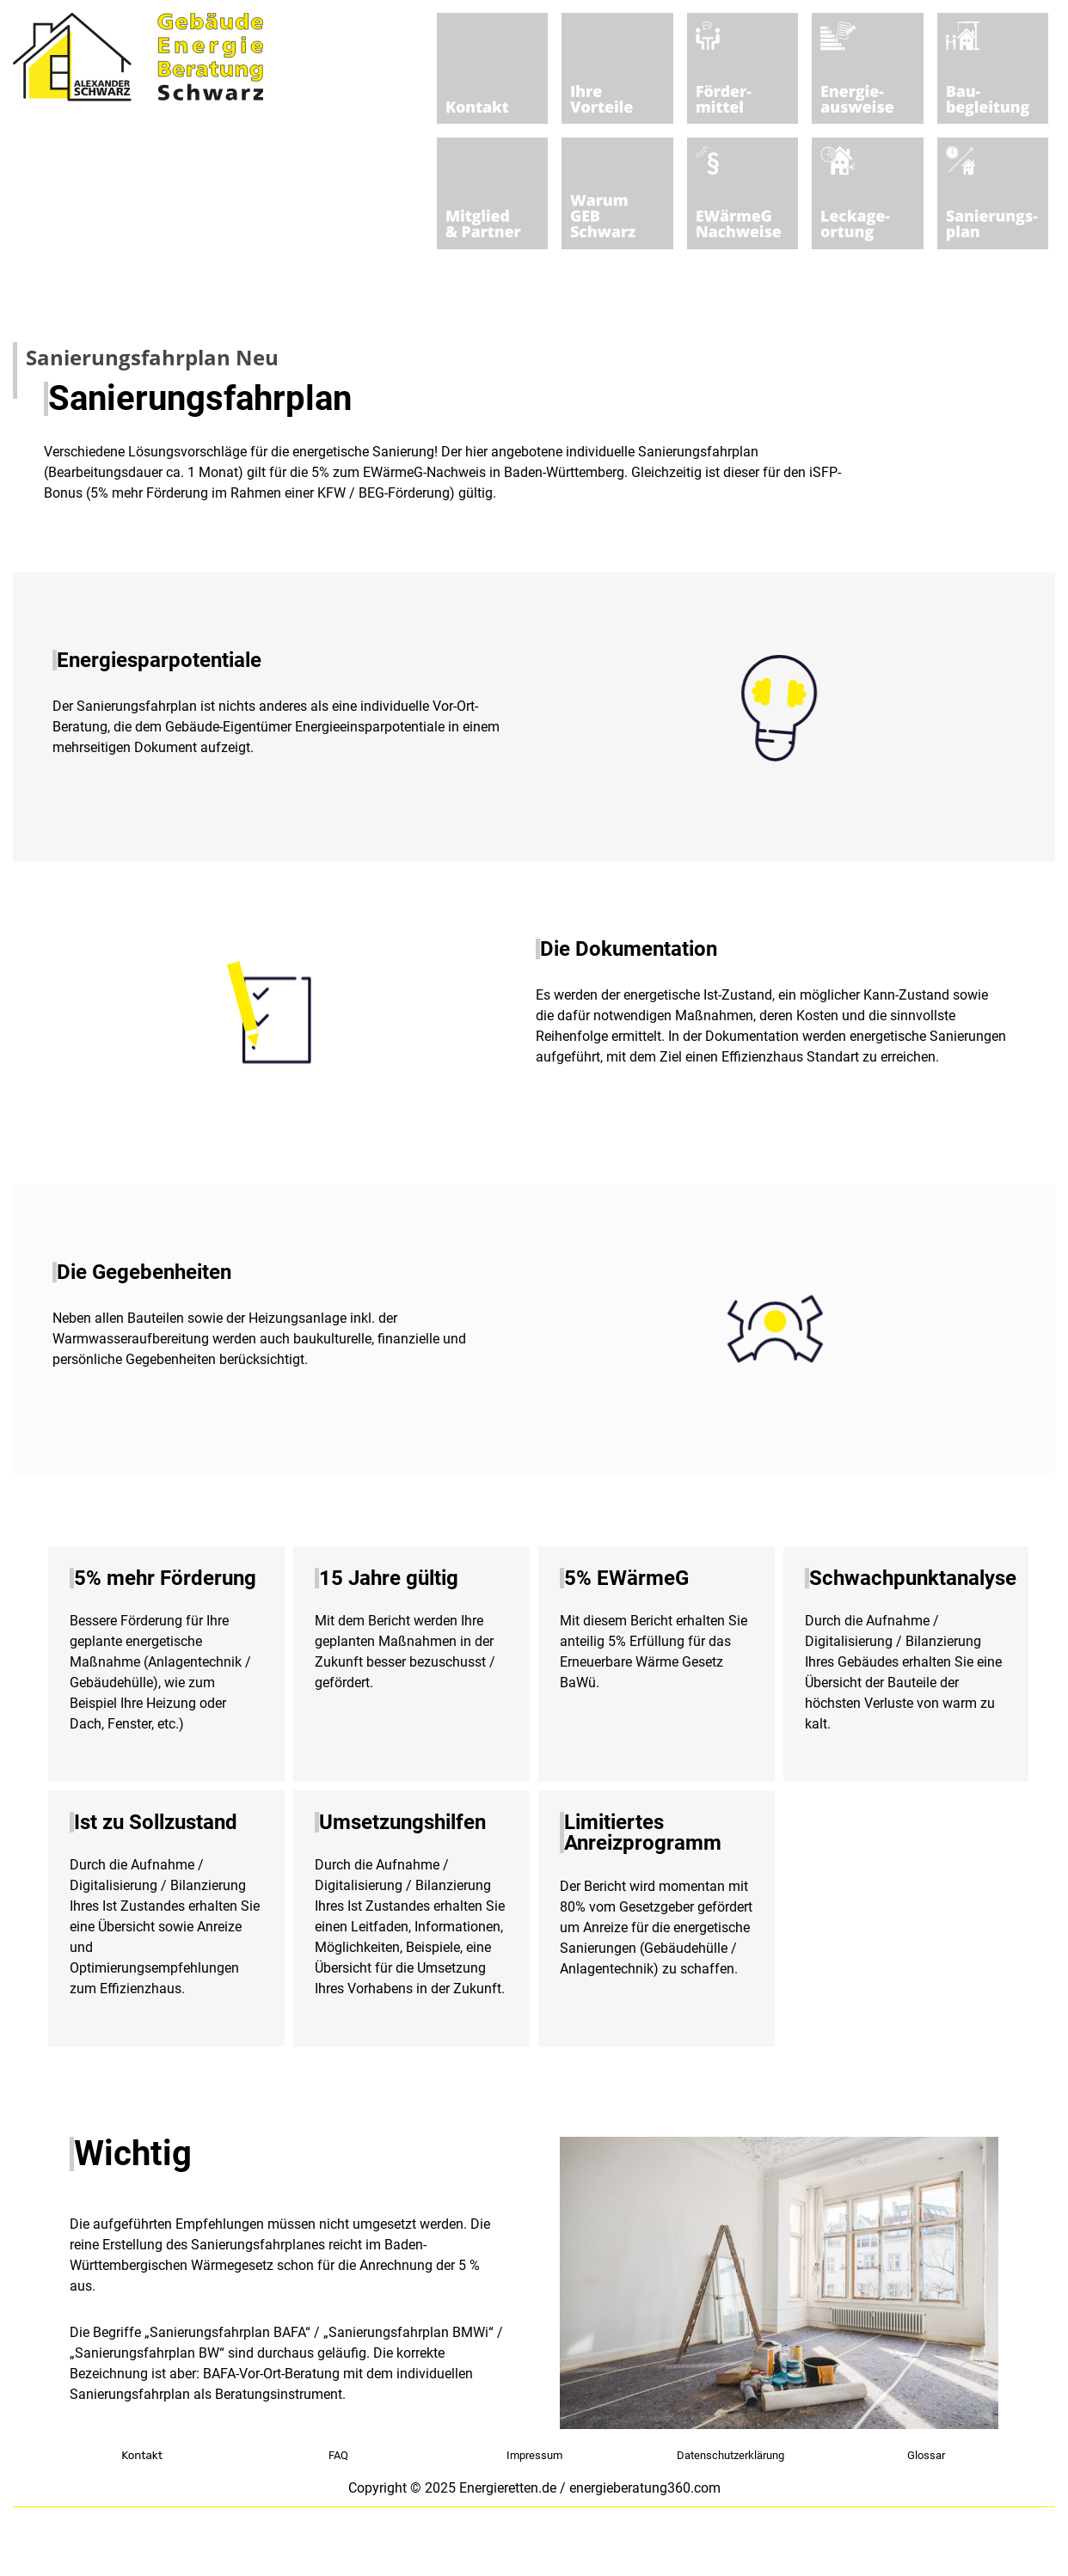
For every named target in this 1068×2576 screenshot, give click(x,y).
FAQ (338, 2455)
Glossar (926, 2455)
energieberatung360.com (645, 2488)
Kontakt (142, 2455)
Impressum (534, 2455)
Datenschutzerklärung (730, 2455)
